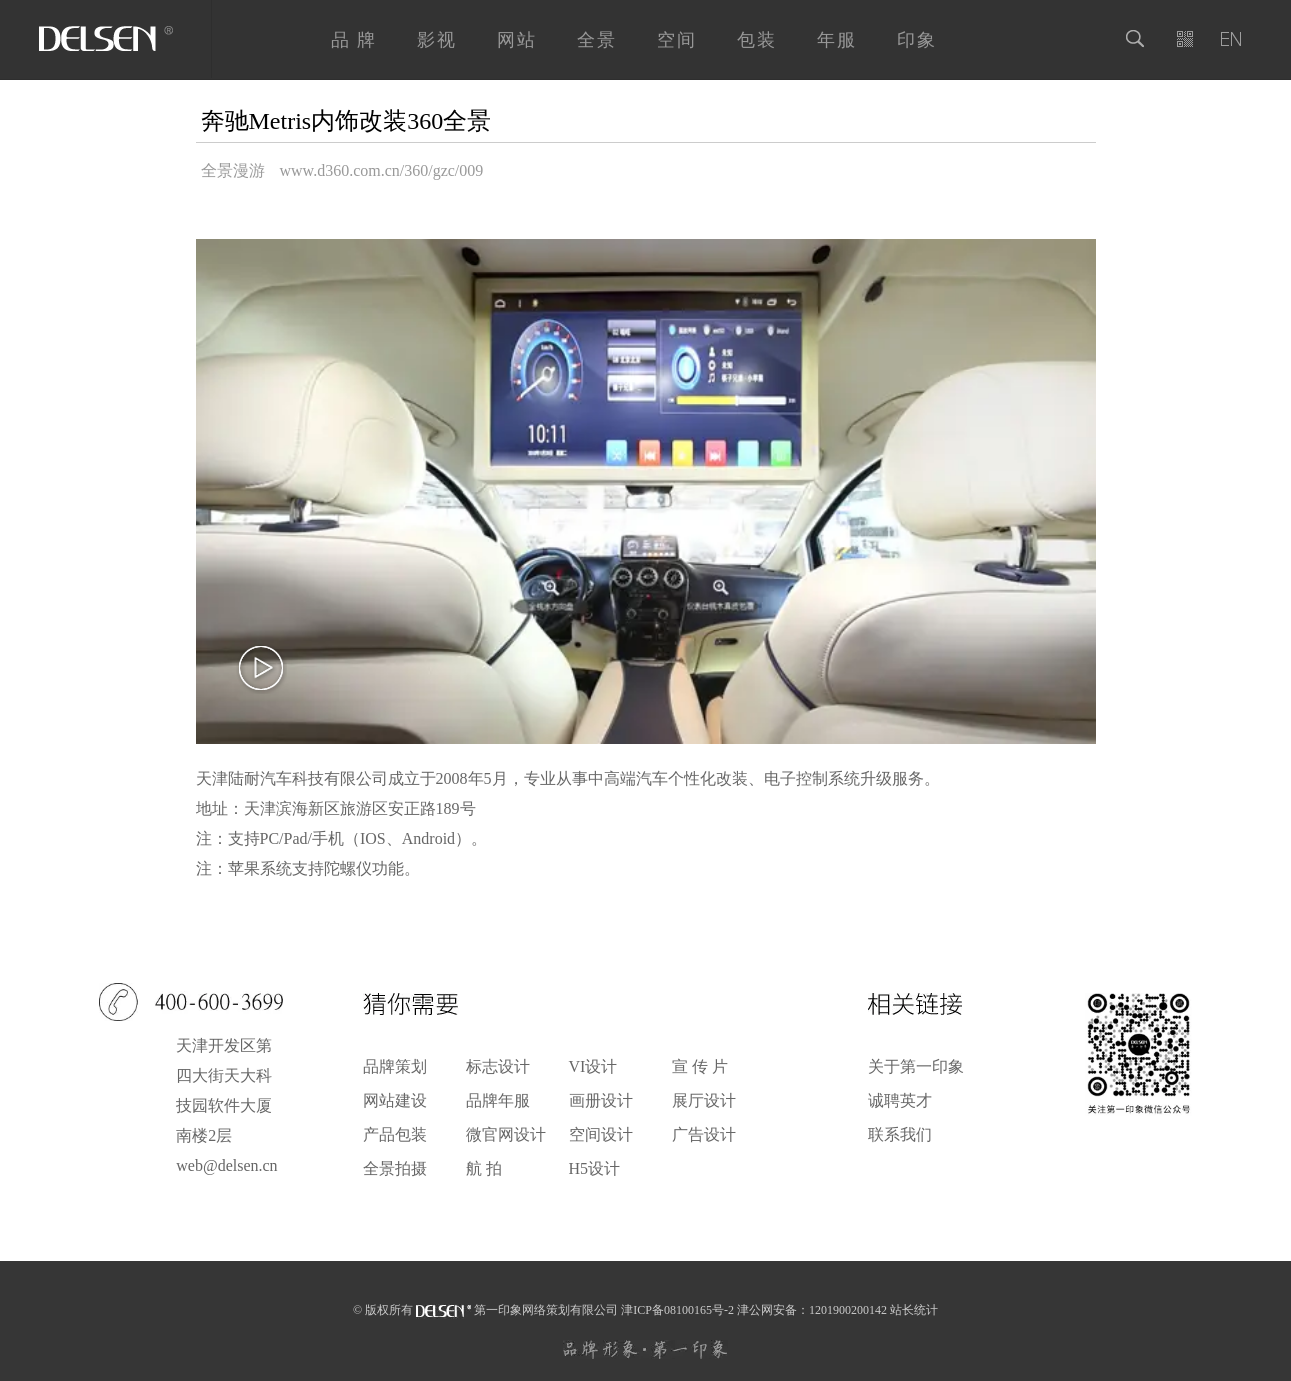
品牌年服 (498, 1101)
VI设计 (593, 1067)
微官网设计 (506, 1135)
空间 (677, 40)
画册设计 (601, 1101)
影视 (437, 40)
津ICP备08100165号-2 (677, 1310)
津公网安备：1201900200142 (812, 1310)
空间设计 (601, 1135)
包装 (757, 40)
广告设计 (704, 1135)
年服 (837, 40)
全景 (597, 40)
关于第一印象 (916, 1067)
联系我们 (900, 1135)
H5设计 (595, 1169)
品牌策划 (395, 1067)
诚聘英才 (900, 1101)
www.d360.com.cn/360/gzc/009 (382, 170)
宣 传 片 (700, 1067)
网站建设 (395, 1101)
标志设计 (498, 1067)
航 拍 (484, 1169)
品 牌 (354, 40)
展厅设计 (704, 1101)
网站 (517, 40)
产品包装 (395, 1135)
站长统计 (914, 1310)
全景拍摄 (395, 1169)
